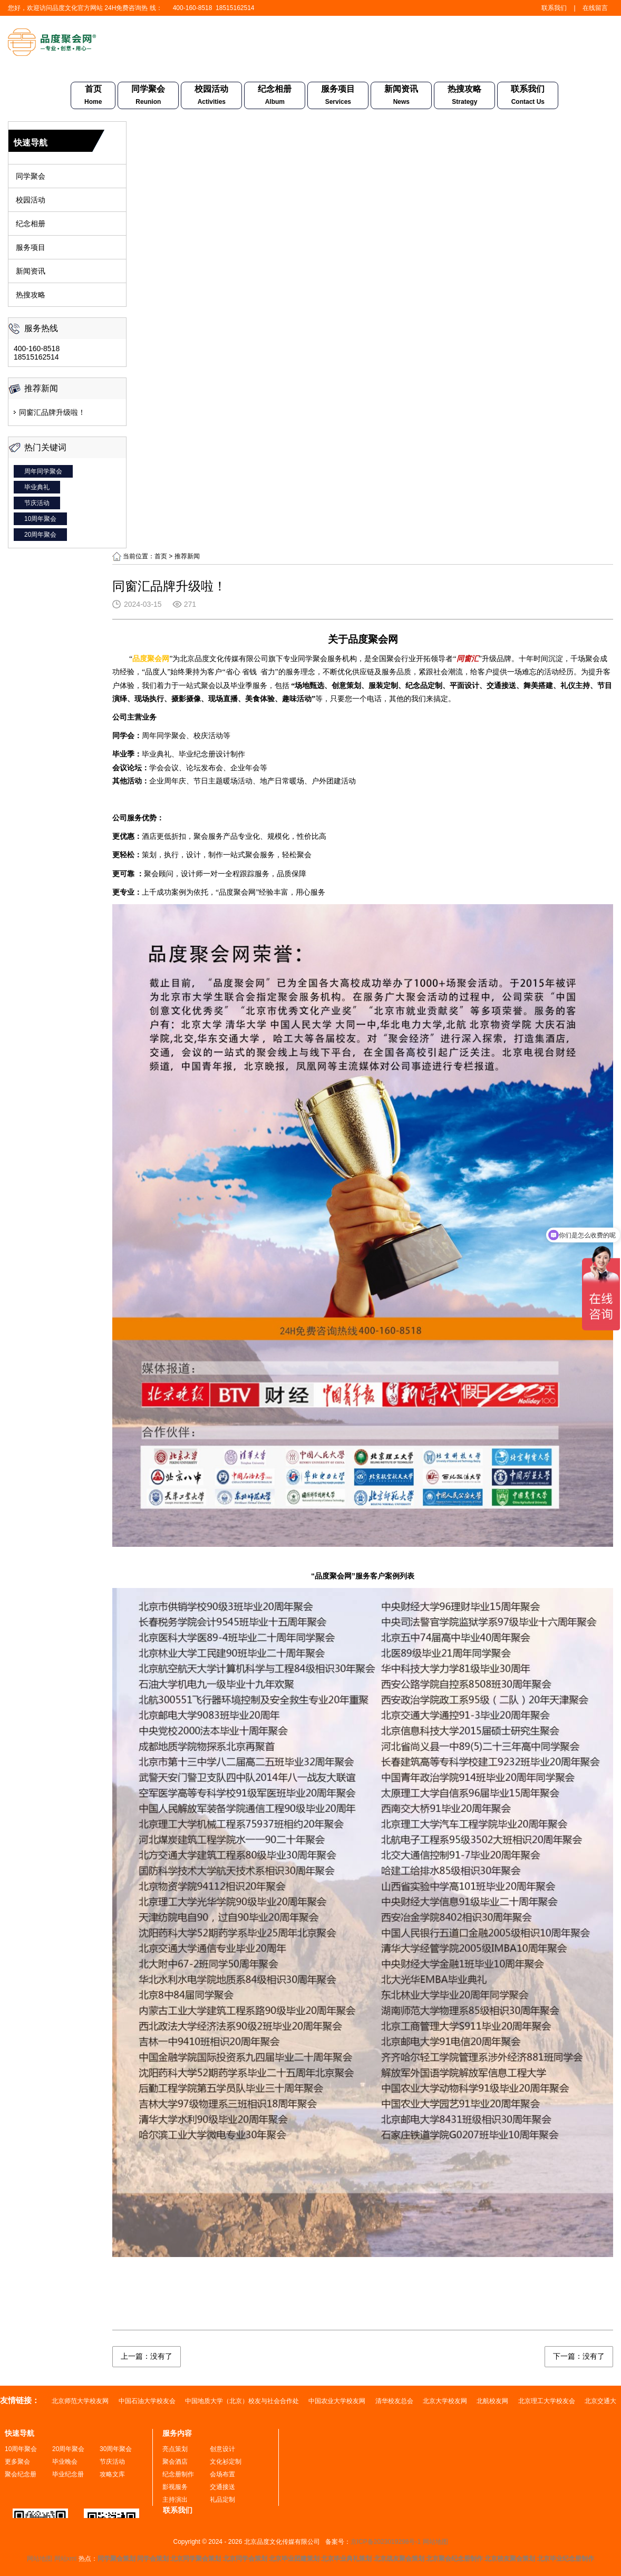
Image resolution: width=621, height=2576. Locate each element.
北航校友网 (493, 2401)
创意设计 (222, 2449)
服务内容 (177, 2433)
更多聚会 (17, 2461)
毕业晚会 (64, 2461)
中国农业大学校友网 (337, 2401)
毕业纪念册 (68, 2474)
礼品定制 (222, 2499)
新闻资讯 (401, 96)
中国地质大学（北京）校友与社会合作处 (242, 2401)
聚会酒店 (175, 2461)
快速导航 (19, 2433)
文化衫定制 (225, 2461)
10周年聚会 (40, 518)
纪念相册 (275, 96)
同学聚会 (148, 96)
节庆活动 (37, 503)
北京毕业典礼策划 (346, 2558)
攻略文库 (112, 2474)
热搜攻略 (464, 96)
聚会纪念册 (20, 2474)
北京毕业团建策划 (294, 2558)
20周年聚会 (40, 534)
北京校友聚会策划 (509, 2558)
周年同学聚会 (43, 471)
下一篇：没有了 (579, 2356)
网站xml (65, 2558)
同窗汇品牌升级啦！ (52, 412)
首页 (93, 96)
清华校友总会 (395, 2401)
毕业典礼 (37, 487)
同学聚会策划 (116, 2558)
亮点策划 (175, 2449)
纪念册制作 (178, 2474)
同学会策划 (153, 2558)
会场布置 (222, 2474)
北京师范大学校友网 (81, 2401)
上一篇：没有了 (146, 2356)
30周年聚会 (116, 2449)
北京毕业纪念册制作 (565, 2558)
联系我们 (554, 8)
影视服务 (175, 2487)
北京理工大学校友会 (547, 2401)
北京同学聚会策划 (195, 2558)
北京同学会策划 (245, 2558)
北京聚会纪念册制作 (454, 2558)
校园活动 (211, 96)
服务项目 (338, 96)
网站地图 (435, 2541)
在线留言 (595, 8)
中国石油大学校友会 (148, 2401)
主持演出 (175, 2499)
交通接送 (222, 2487)
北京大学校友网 (446, 2401)
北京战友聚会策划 (399, 2558)
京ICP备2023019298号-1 (386, 2541)
